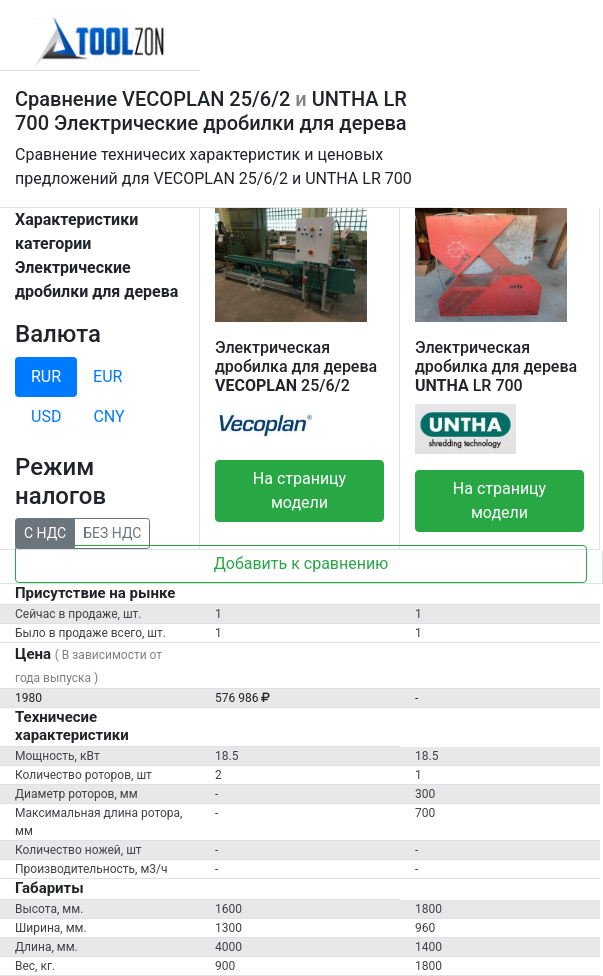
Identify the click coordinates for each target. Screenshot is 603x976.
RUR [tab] (46, 376)
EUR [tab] (107, 376)
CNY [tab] (108, 416)
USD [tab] (46, 416)
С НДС (45, 532)
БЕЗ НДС (112, 532)
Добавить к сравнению (301, 563)
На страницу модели (299, 490)
